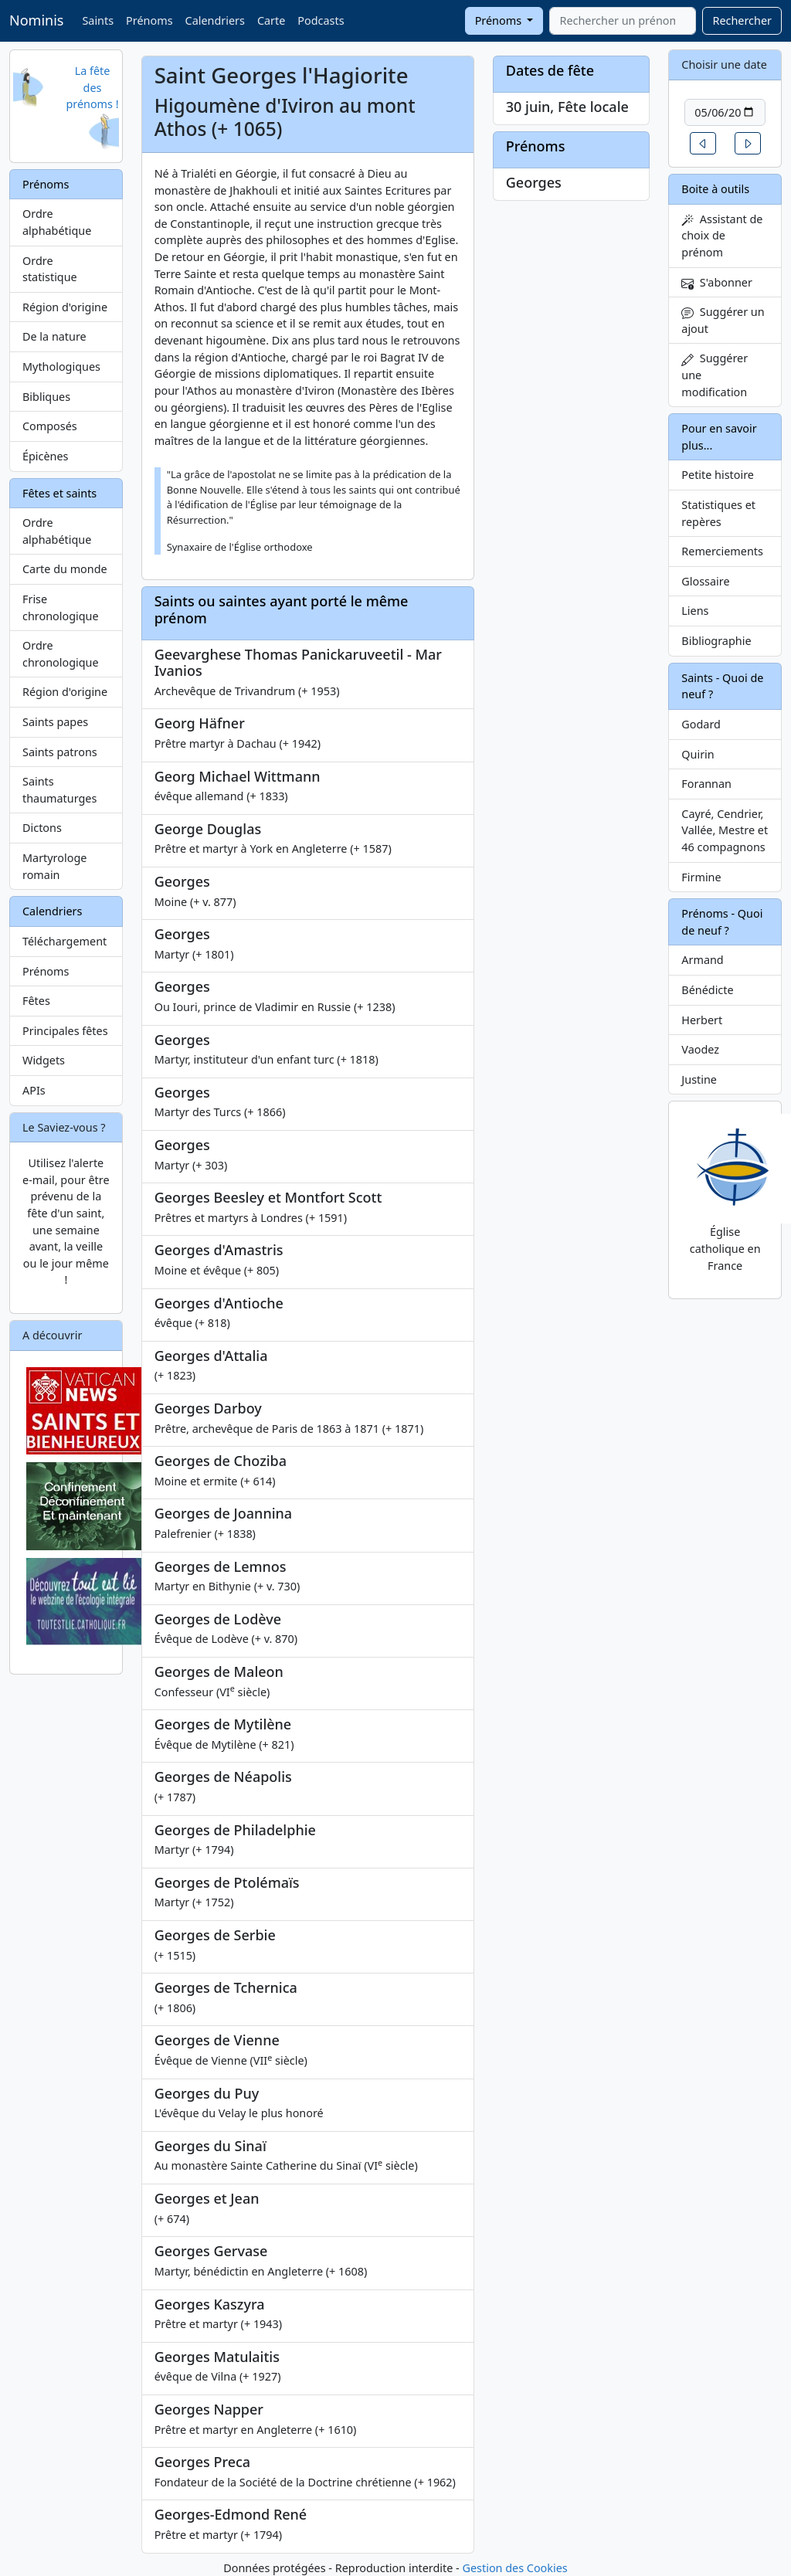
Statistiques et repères (718, 513)
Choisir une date (724, 64)
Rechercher (742, 20)
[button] (703, 143)
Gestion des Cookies (514, 2568)
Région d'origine (64, 307)
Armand (702, 959)
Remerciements (722, 551)
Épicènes (45, 456)
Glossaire (705, 581)
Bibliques (46, 396)
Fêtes (36, 1000)
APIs (34, 1090)
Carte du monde (64, 569)
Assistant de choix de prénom (721, 236)
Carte (271, 20)
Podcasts (320, 20)
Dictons (42, 827)
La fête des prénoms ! (92, 87)
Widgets (43, 1060)
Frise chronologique (60, 607)
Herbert (701, 1020)
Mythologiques (61, 366)
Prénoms (149, 20)
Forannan (706, 783)
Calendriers (215, 20)
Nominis (36, 20)
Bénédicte (707, 990)
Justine (699, 1079)
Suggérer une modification (714, 375)
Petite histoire (717, 474)
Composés (49, 426)
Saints (98, 20)
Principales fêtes (65, 1030)
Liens (694, 610)
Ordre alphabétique (56, 222)
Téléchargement (64, 941)
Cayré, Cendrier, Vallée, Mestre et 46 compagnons (724, 830)
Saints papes (55, 721)
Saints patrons (59, 752)
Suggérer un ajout (722, 320)
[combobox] (622, 21)
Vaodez (700, 1049)
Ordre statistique (49, 269)
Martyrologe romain (54, 866)
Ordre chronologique (60, 654)
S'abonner (716, 282)
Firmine (701, 877)
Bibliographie (716, 640)
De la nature (54, 336)
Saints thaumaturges (59, 790)
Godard (701, 724)
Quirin (697, 754)
